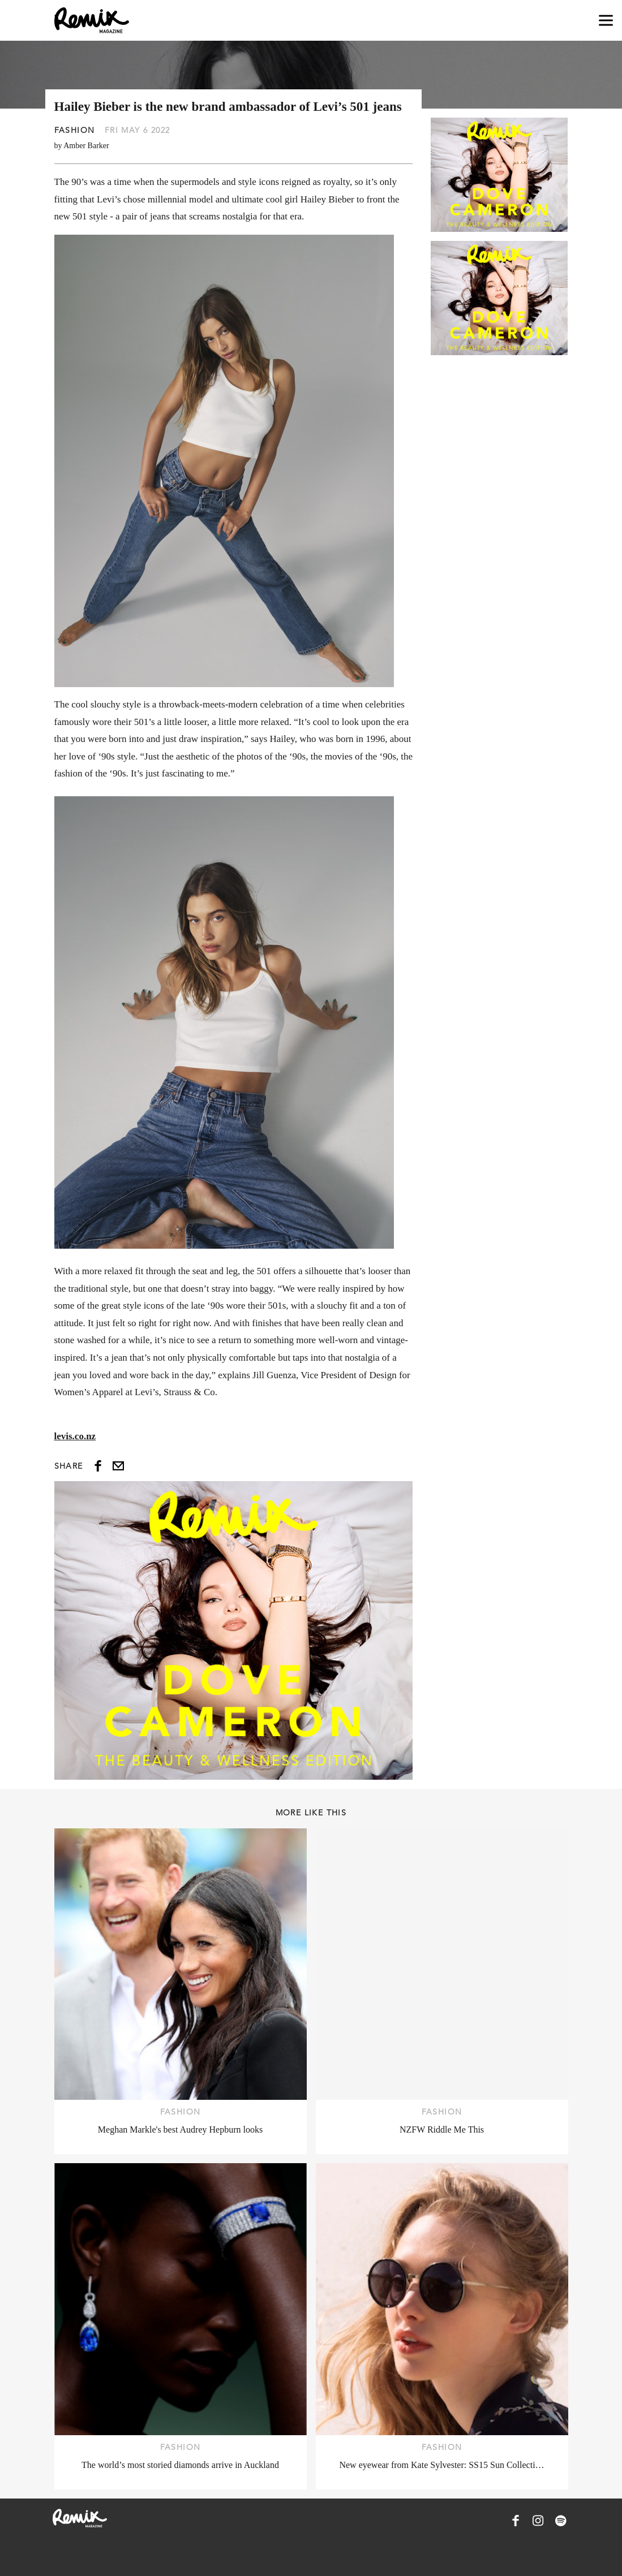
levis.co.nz (75, 1436)
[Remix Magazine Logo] (91, 20)
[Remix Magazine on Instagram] (538, 2520)
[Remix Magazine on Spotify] (561, 2520)
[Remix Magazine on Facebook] (515, 2520)
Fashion (74, 130)
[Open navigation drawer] (606, 20)
